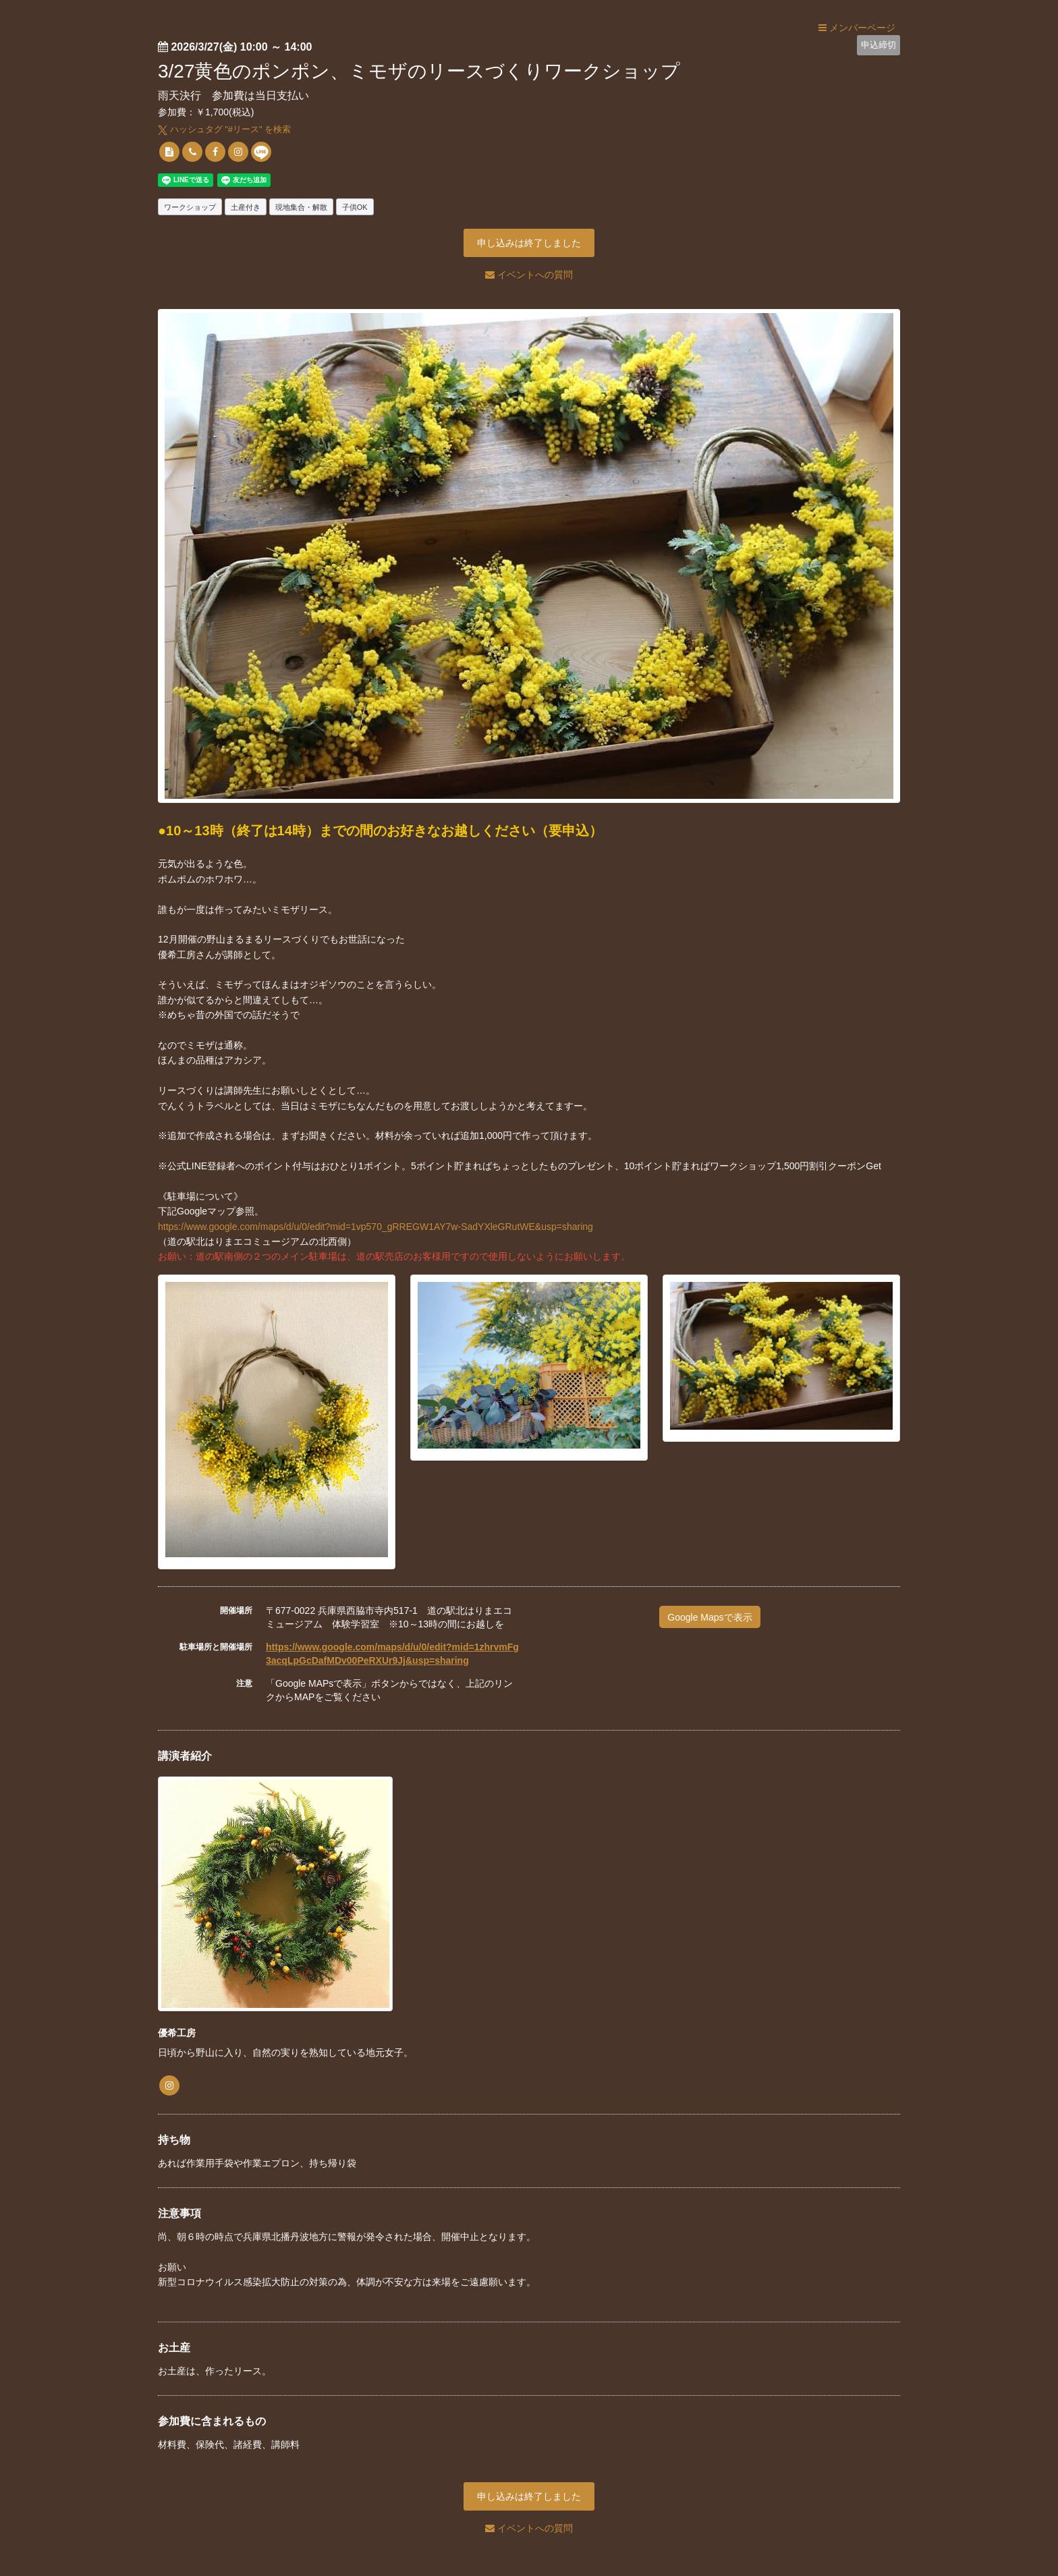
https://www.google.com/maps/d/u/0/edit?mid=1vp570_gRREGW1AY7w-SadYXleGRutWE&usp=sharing (375, 1226)
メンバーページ (856, 27)
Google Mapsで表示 (709, 1617)
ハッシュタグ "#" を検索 (224, 129)
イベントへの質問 (529, 274)
